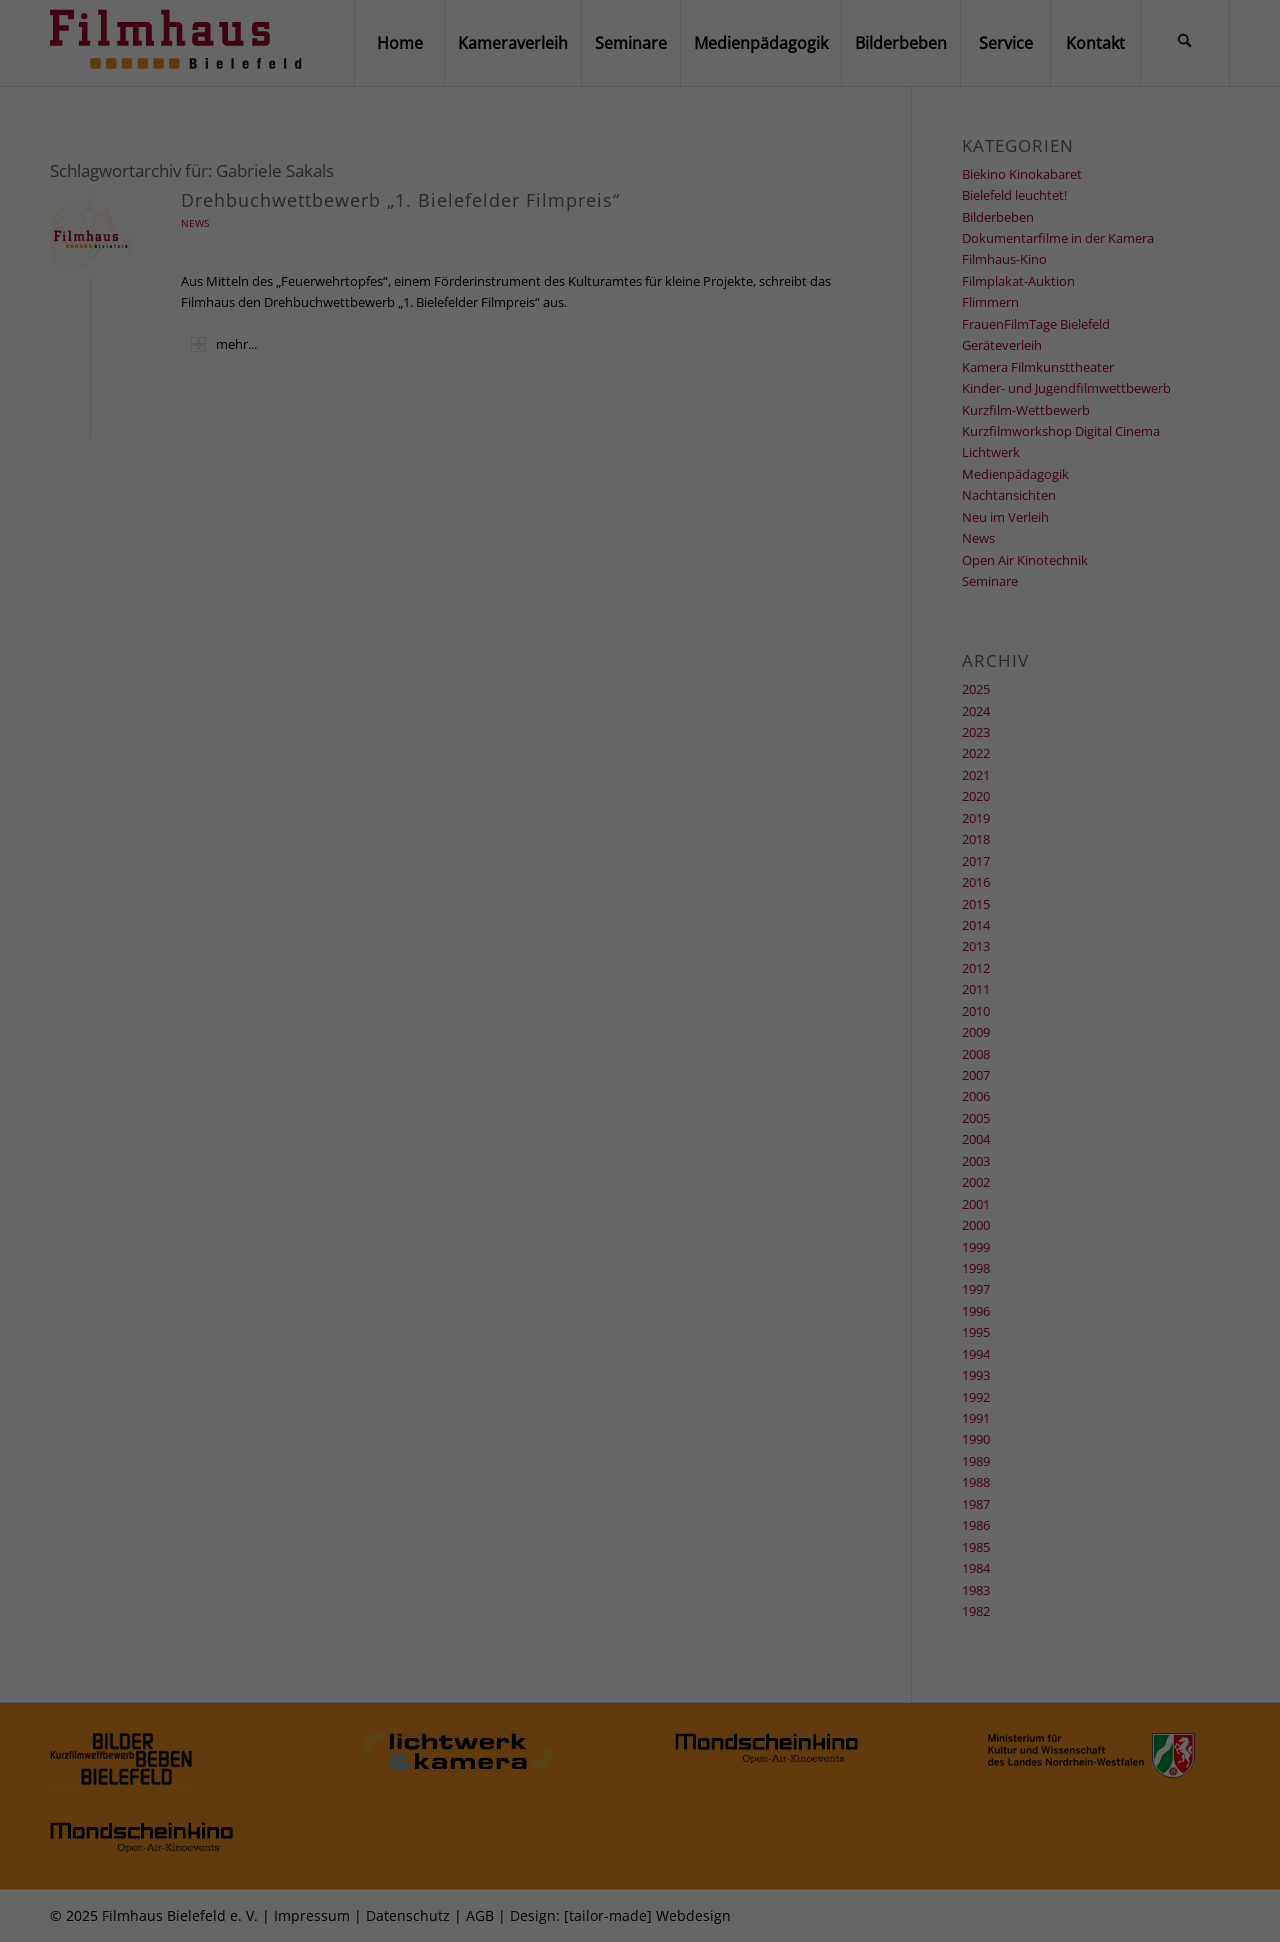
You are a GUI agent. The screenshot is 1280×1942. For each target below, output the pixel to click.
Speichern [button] (640, 1829)
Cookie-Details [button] (566, 1909)
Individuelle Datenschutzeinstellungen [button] (640, 1875)
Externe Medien (758, 1718)
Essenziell (498, 1718)
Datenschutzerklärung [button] (647, 1909)
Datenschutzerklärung (681, 1667)
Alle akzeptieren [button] (640, 1782)
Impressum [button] (721, 1909)
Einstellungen (495, 1682)
